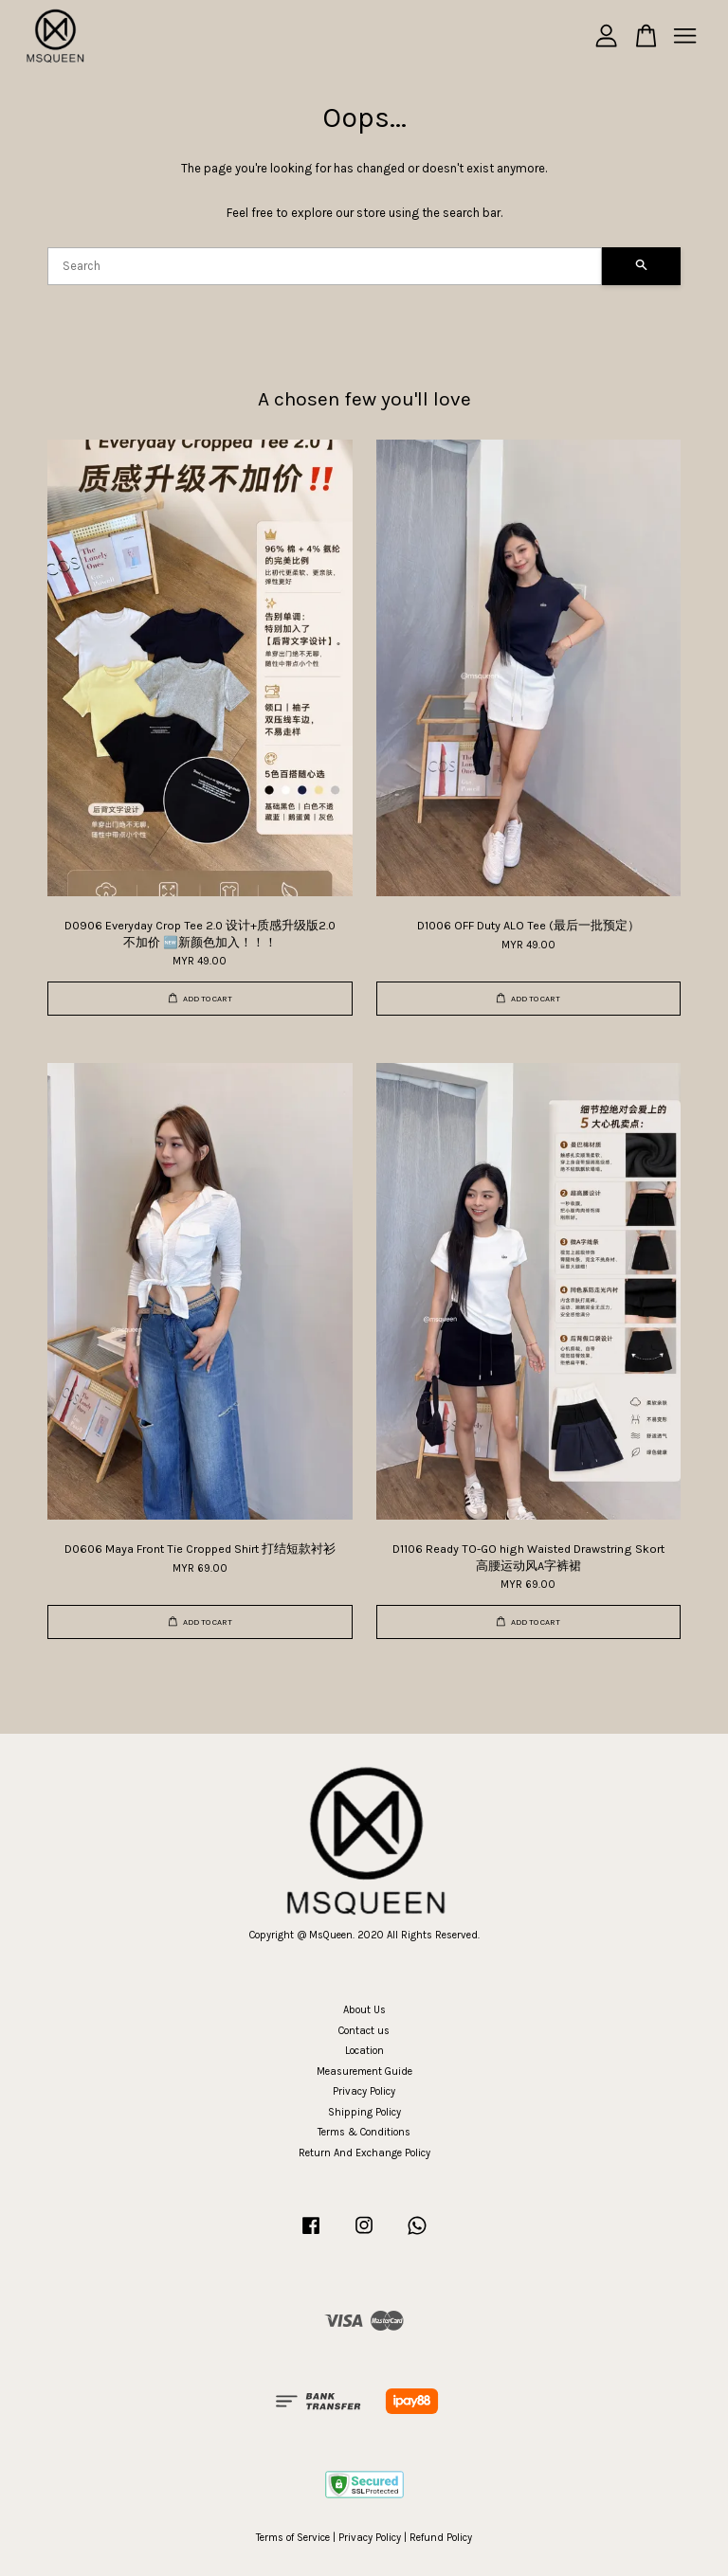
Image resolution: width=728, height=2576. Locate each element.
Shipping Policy (364, 2112)
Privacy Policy (364, 2091)
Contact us (364, 2031)
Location (364, 2051)
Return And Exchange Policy (364, 2153)
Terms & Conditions (364, 2132)
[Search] (324, 266)
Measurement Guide (364, 2071)
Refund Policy (441, 2537)
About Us (364, 2010)
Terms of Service (293, 2537)
